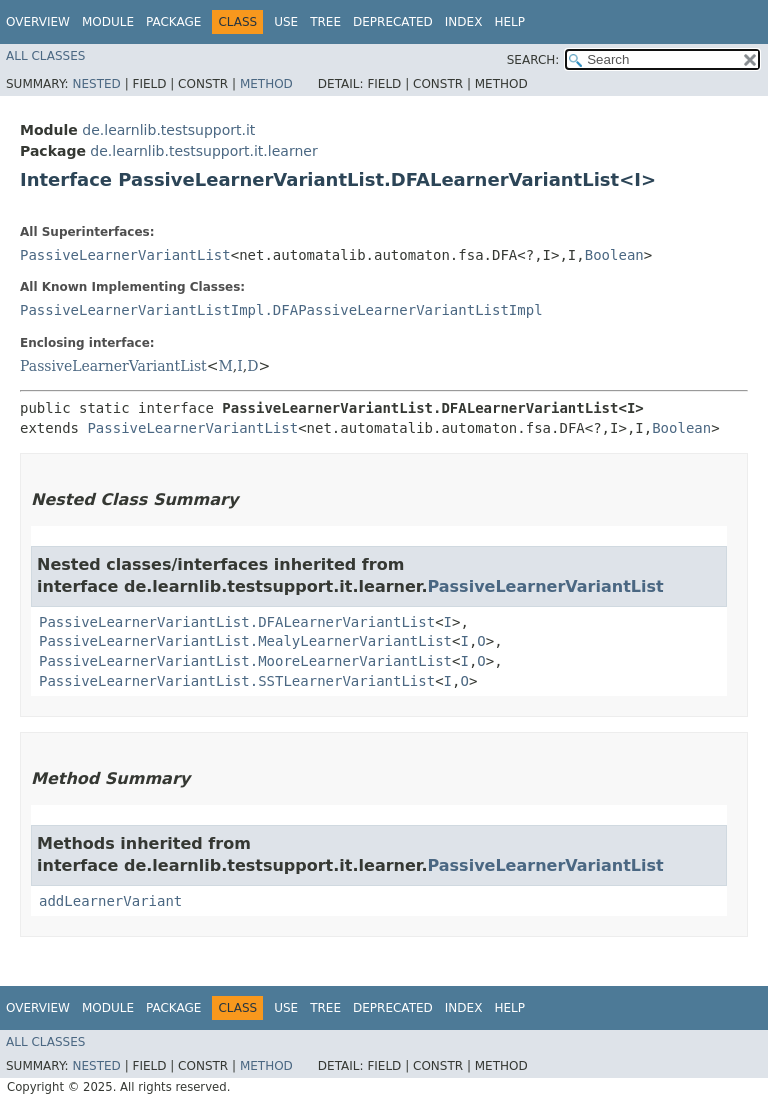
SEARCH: (533, 60)
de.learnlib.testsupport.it (168, 130)
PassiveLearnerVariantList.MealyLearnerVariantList (245, 641)
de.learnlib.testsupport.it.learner (203, 151)
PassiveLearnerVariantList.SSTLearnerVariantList (237, 681)
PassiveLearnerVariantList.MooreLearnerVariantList (245, 661)
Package (173, 22)
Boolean (614, 255)
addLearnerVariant (110, 901)
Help (509, 22)
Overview (38, 22)
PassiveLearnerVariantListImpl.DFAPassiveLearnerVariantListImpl (281, 310)
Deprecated (393, 22)
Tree (325, 22)
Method (266, 84)
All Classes (45, 56)
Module (108, 22)
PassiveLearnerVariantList (125, 255)
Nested (96, 84)
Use (286, 22)
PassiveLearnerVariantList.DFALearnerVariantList (237, 622)
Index (464, 22)
